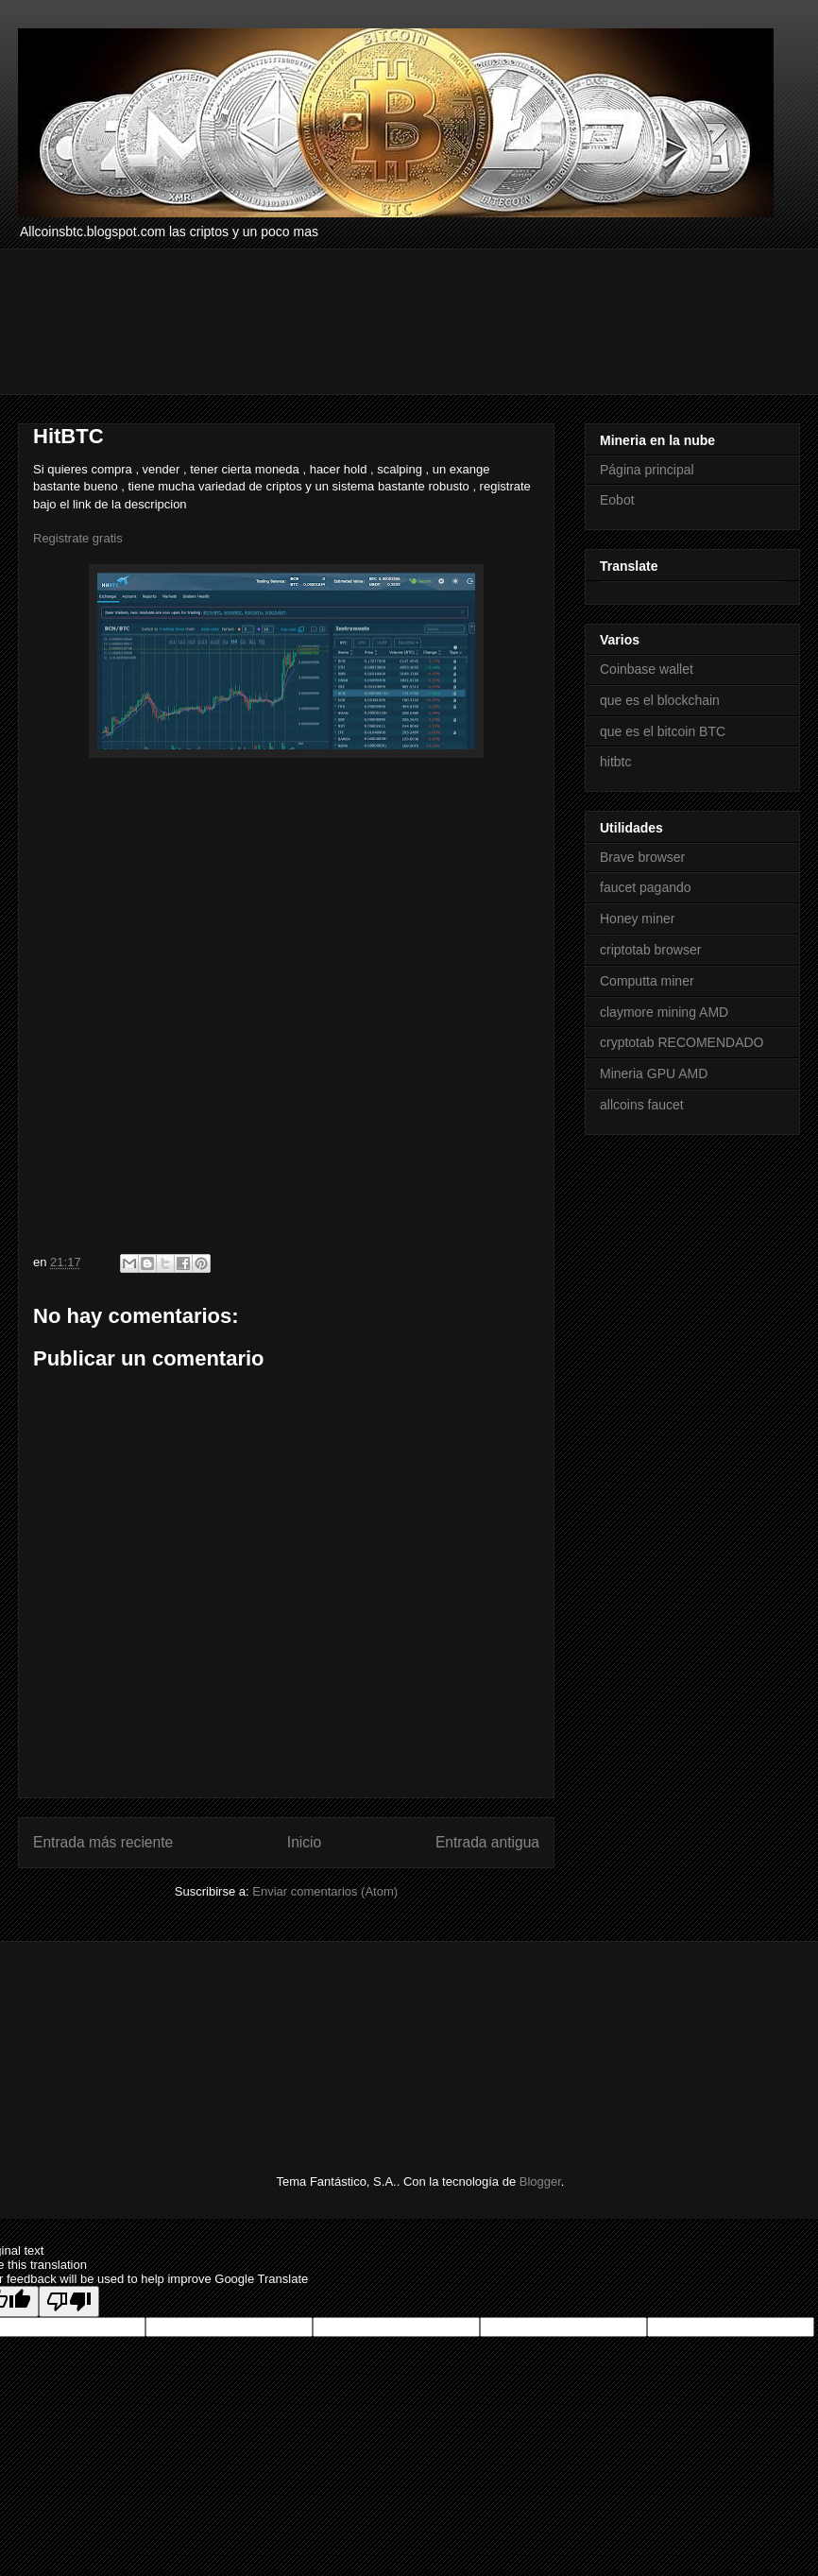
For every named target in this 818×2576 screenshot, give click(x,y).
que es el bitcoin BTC (662, 731)
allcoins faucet (642, 1104)
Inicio (304, 1842)
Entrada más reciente (103, 1842)
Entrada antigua (487, 1842)
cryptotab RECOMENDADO (681, 1042)
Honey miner (637, 918)
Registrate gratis (78, 538)
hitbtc (615, 761)
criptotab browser (650, 949)
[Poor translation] (69, 2301)
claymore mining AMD (664, 1012)
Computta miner (647, 980)
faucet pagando (645, 887)
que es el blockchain (660, 700)
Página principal (647, 469)
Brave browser (642, 857)
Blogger (540, 2181)
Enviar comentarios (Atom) (325, 1891)
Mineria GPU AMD (653, 1073)
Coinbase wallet (646, 669)
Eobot (617, 499)
